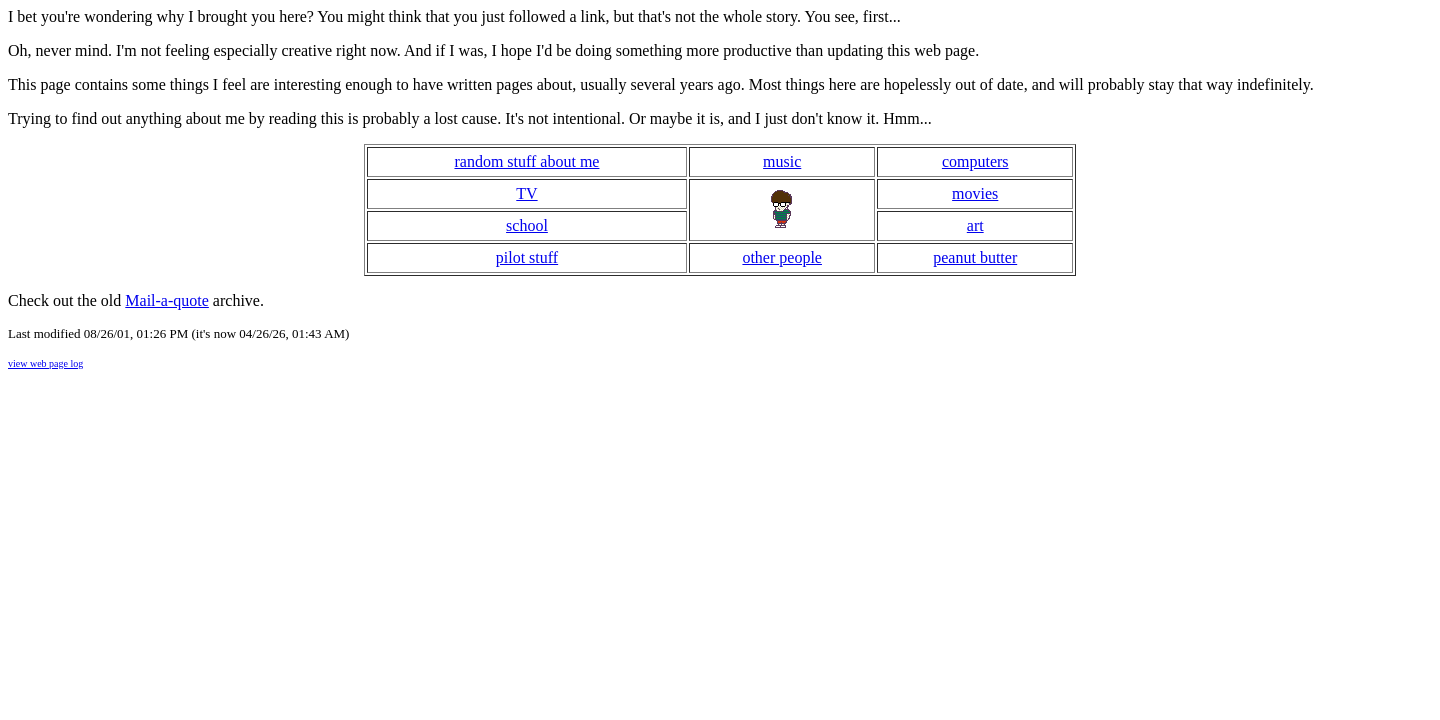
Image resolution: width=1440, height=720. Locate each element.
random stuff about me (526, 161)
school (527, 225)
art (975, 225)
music (782, 161)
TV (526, 193)
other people (782, 257)
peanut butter (975, 257)
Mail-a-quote (167, 300)
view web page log (45, 363)
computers (975, 161)
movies (975, 193)
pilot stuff (527, 257)
